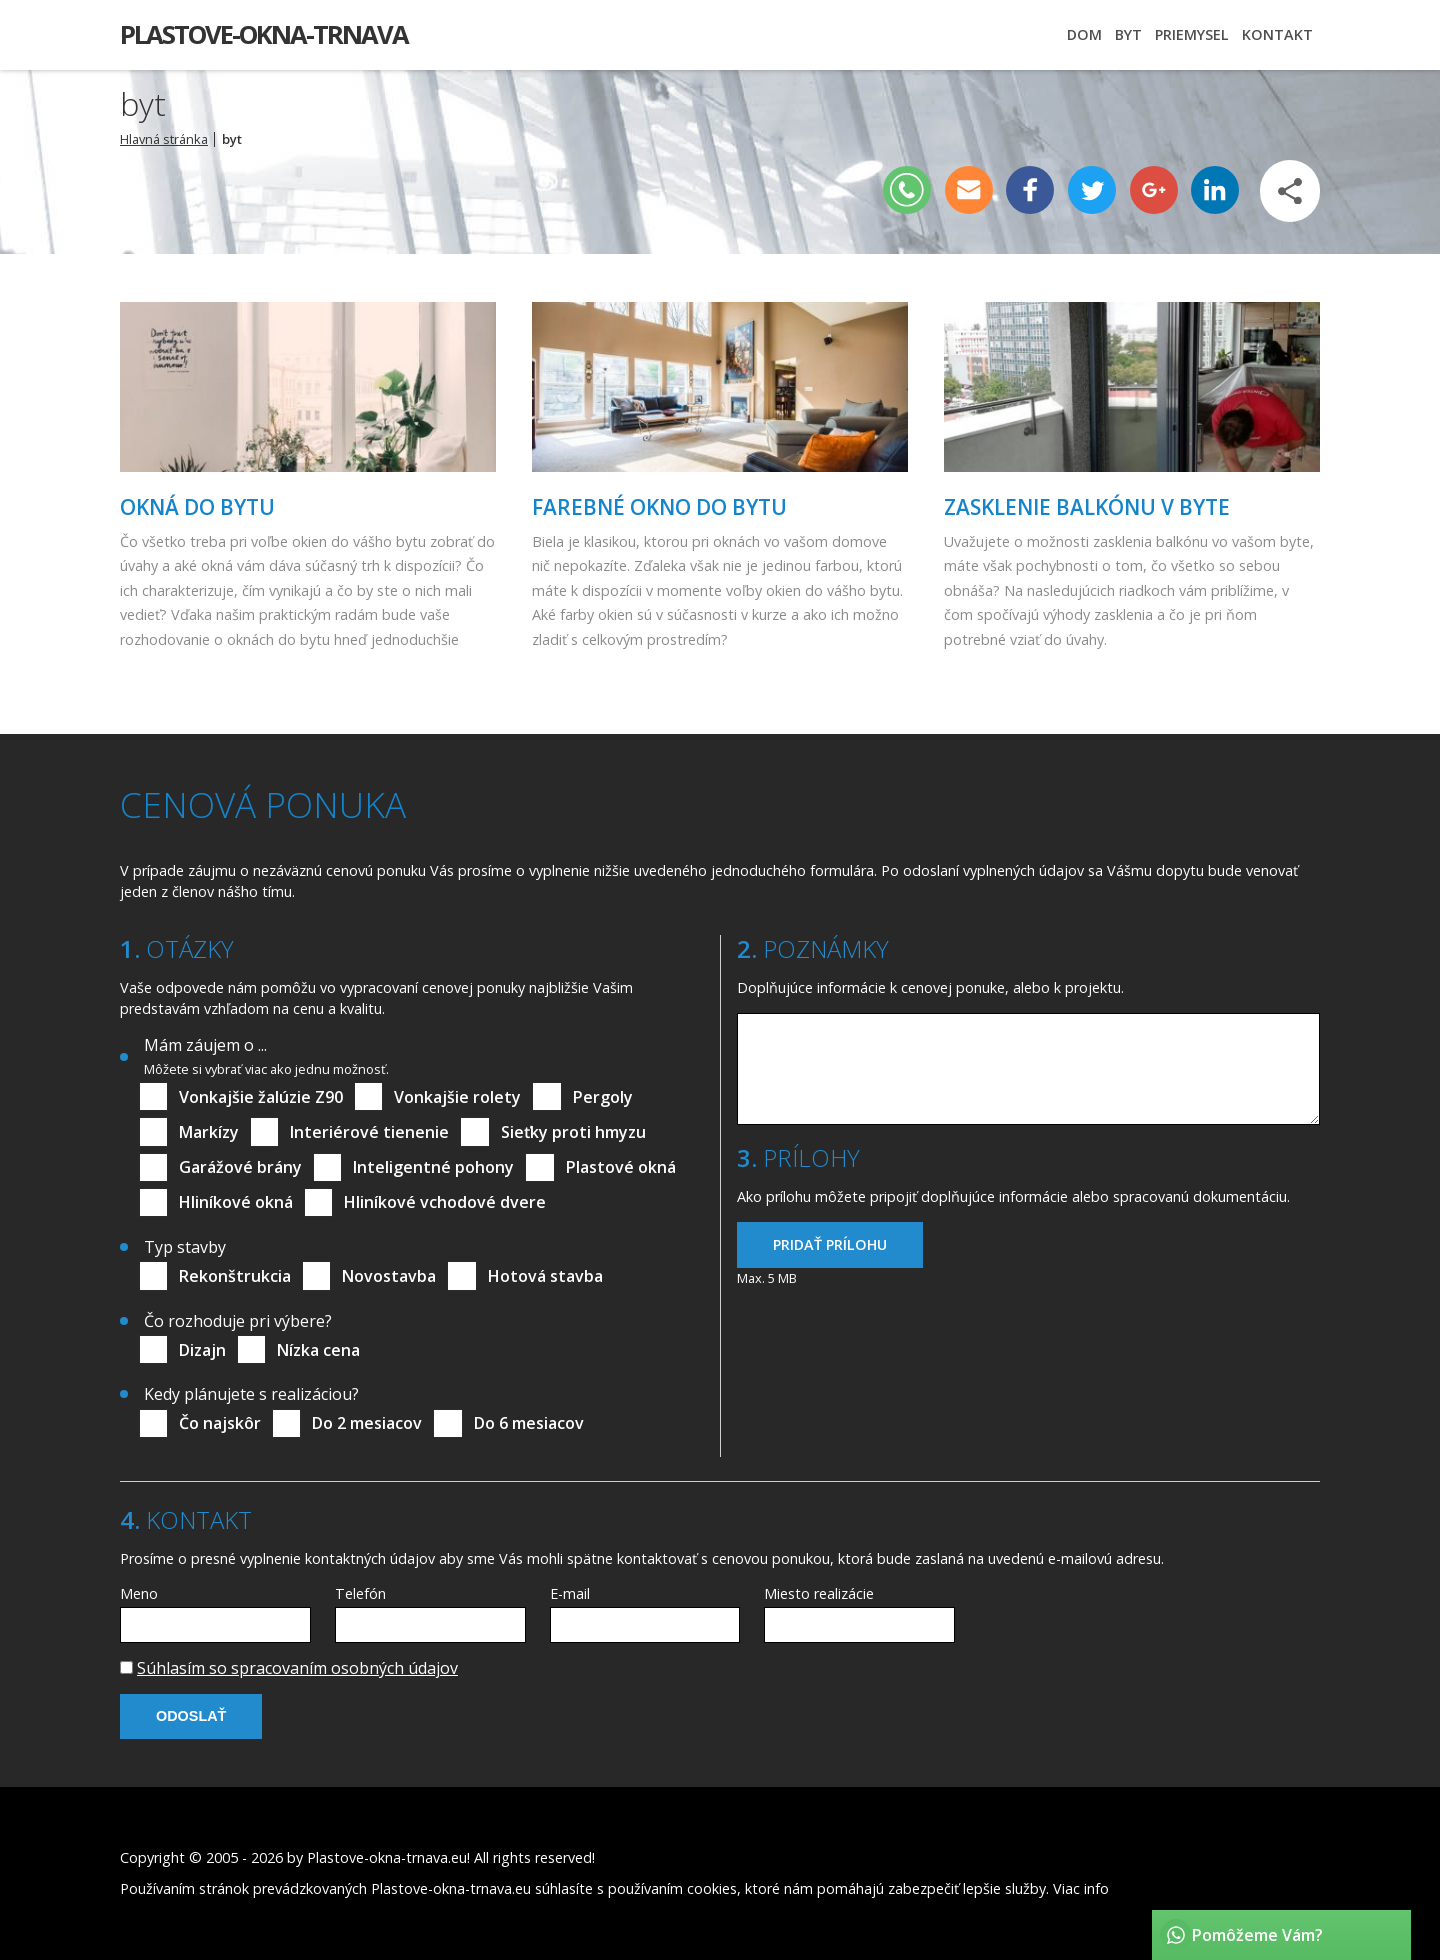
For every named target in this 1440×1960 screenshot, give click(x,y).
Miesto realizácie (819, 1593)
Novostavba (389, 1276)
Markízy (209, 1132)
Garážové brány (240, 1167)
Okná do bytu (197, 507)
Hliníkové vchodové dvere (445, 1202)
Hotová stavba (545, 1276)
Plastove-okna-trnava (264, 34)
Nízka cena (318, 1350)
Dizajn (202, 1350)
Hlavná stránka (164, 139)
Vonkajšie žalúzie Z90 (261, 1097)
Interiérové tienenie (369, 1132)
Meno (139, 1593)
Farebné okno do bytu (659, 507)
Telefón (360, 1593)
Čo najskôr (220, 1423)
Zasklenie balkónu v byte (1087, 507)
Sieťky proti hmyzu (573, 1132)
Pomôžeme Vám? (1257, 1935)
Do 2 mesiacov (367, 1423)
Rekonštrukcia (235, 1276)
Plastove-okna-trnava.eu (387, 1857)
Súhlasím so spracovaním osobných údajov (297, 1668)
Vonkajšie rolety (457, 1097)
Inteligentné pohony (433, 1167)
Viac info (1081, 1888)
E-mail (570, 1593)
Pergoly (603, 1097)
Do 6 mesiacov (529, 1423)
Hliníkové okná (236, 1202)
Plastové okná (621, 1167)
